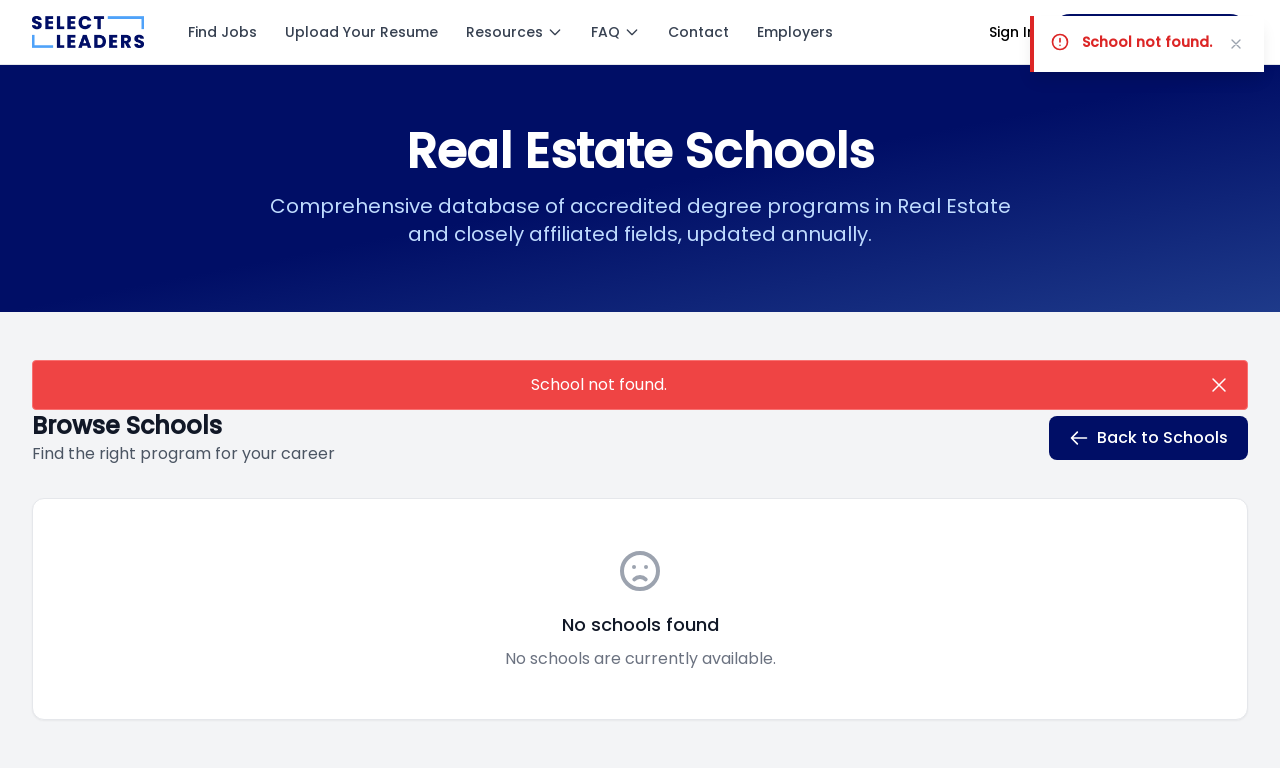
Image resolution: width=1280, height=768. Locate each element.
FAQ (615, 32)
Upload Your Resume (361, 32)
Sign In (1012, 32)
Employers (795, 32)
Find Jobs (222, 32)
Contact (698, 32)
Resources (514, 32)
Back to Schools (1148, 437)
